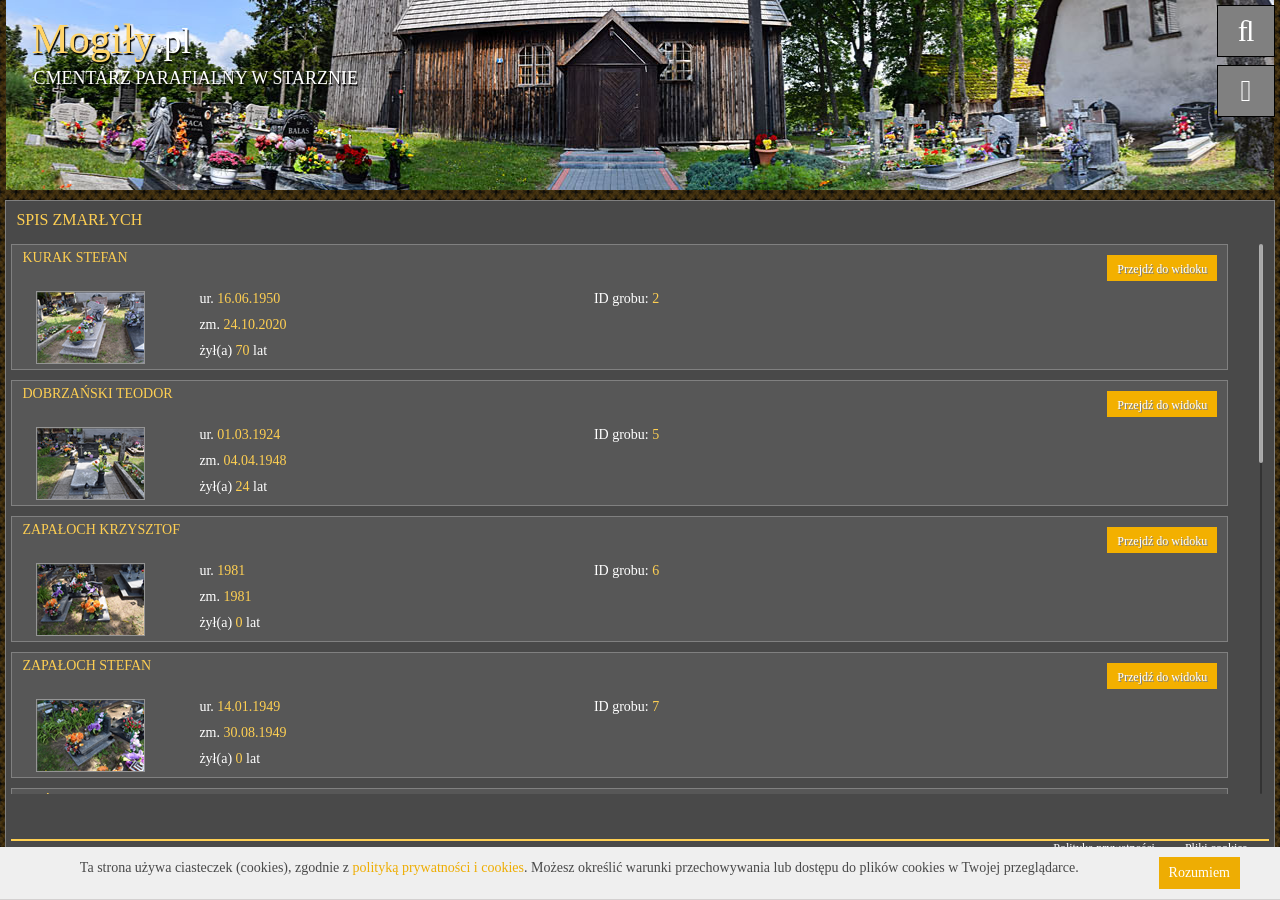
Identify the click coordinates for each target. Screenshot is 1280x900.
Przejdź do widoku (1162, 269)
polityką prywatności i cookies (438, 867)
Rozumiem (1199, 872)
